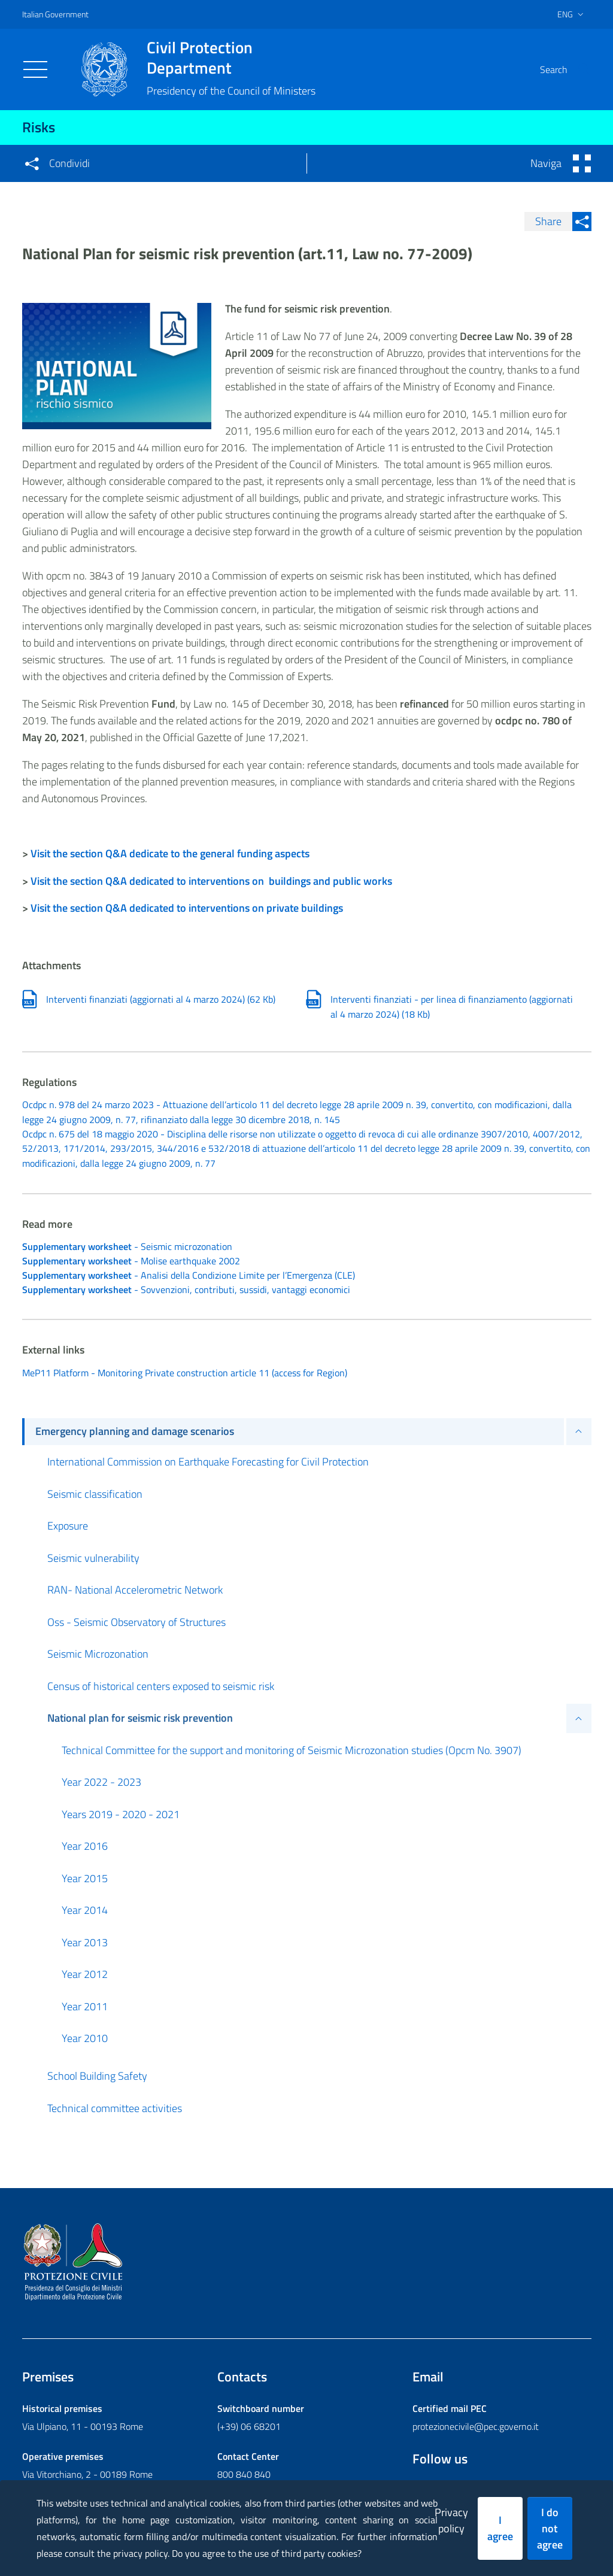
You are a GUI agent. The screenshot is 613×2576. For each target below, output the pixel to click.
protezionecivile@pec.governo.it (475, 2427)
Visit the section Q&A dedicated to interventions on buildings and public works (211, 881)
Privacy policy (451, 2520)
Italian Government (55, 14)
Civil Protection (231, 57)
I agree (500, 2528)
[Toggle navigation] (35, 69)
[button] (577, 69)
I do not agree (550, 2528)
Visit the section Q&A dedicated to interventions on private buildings (187, 908)
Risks (38, 127)
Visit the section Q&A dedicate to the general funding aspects (170, 853)
